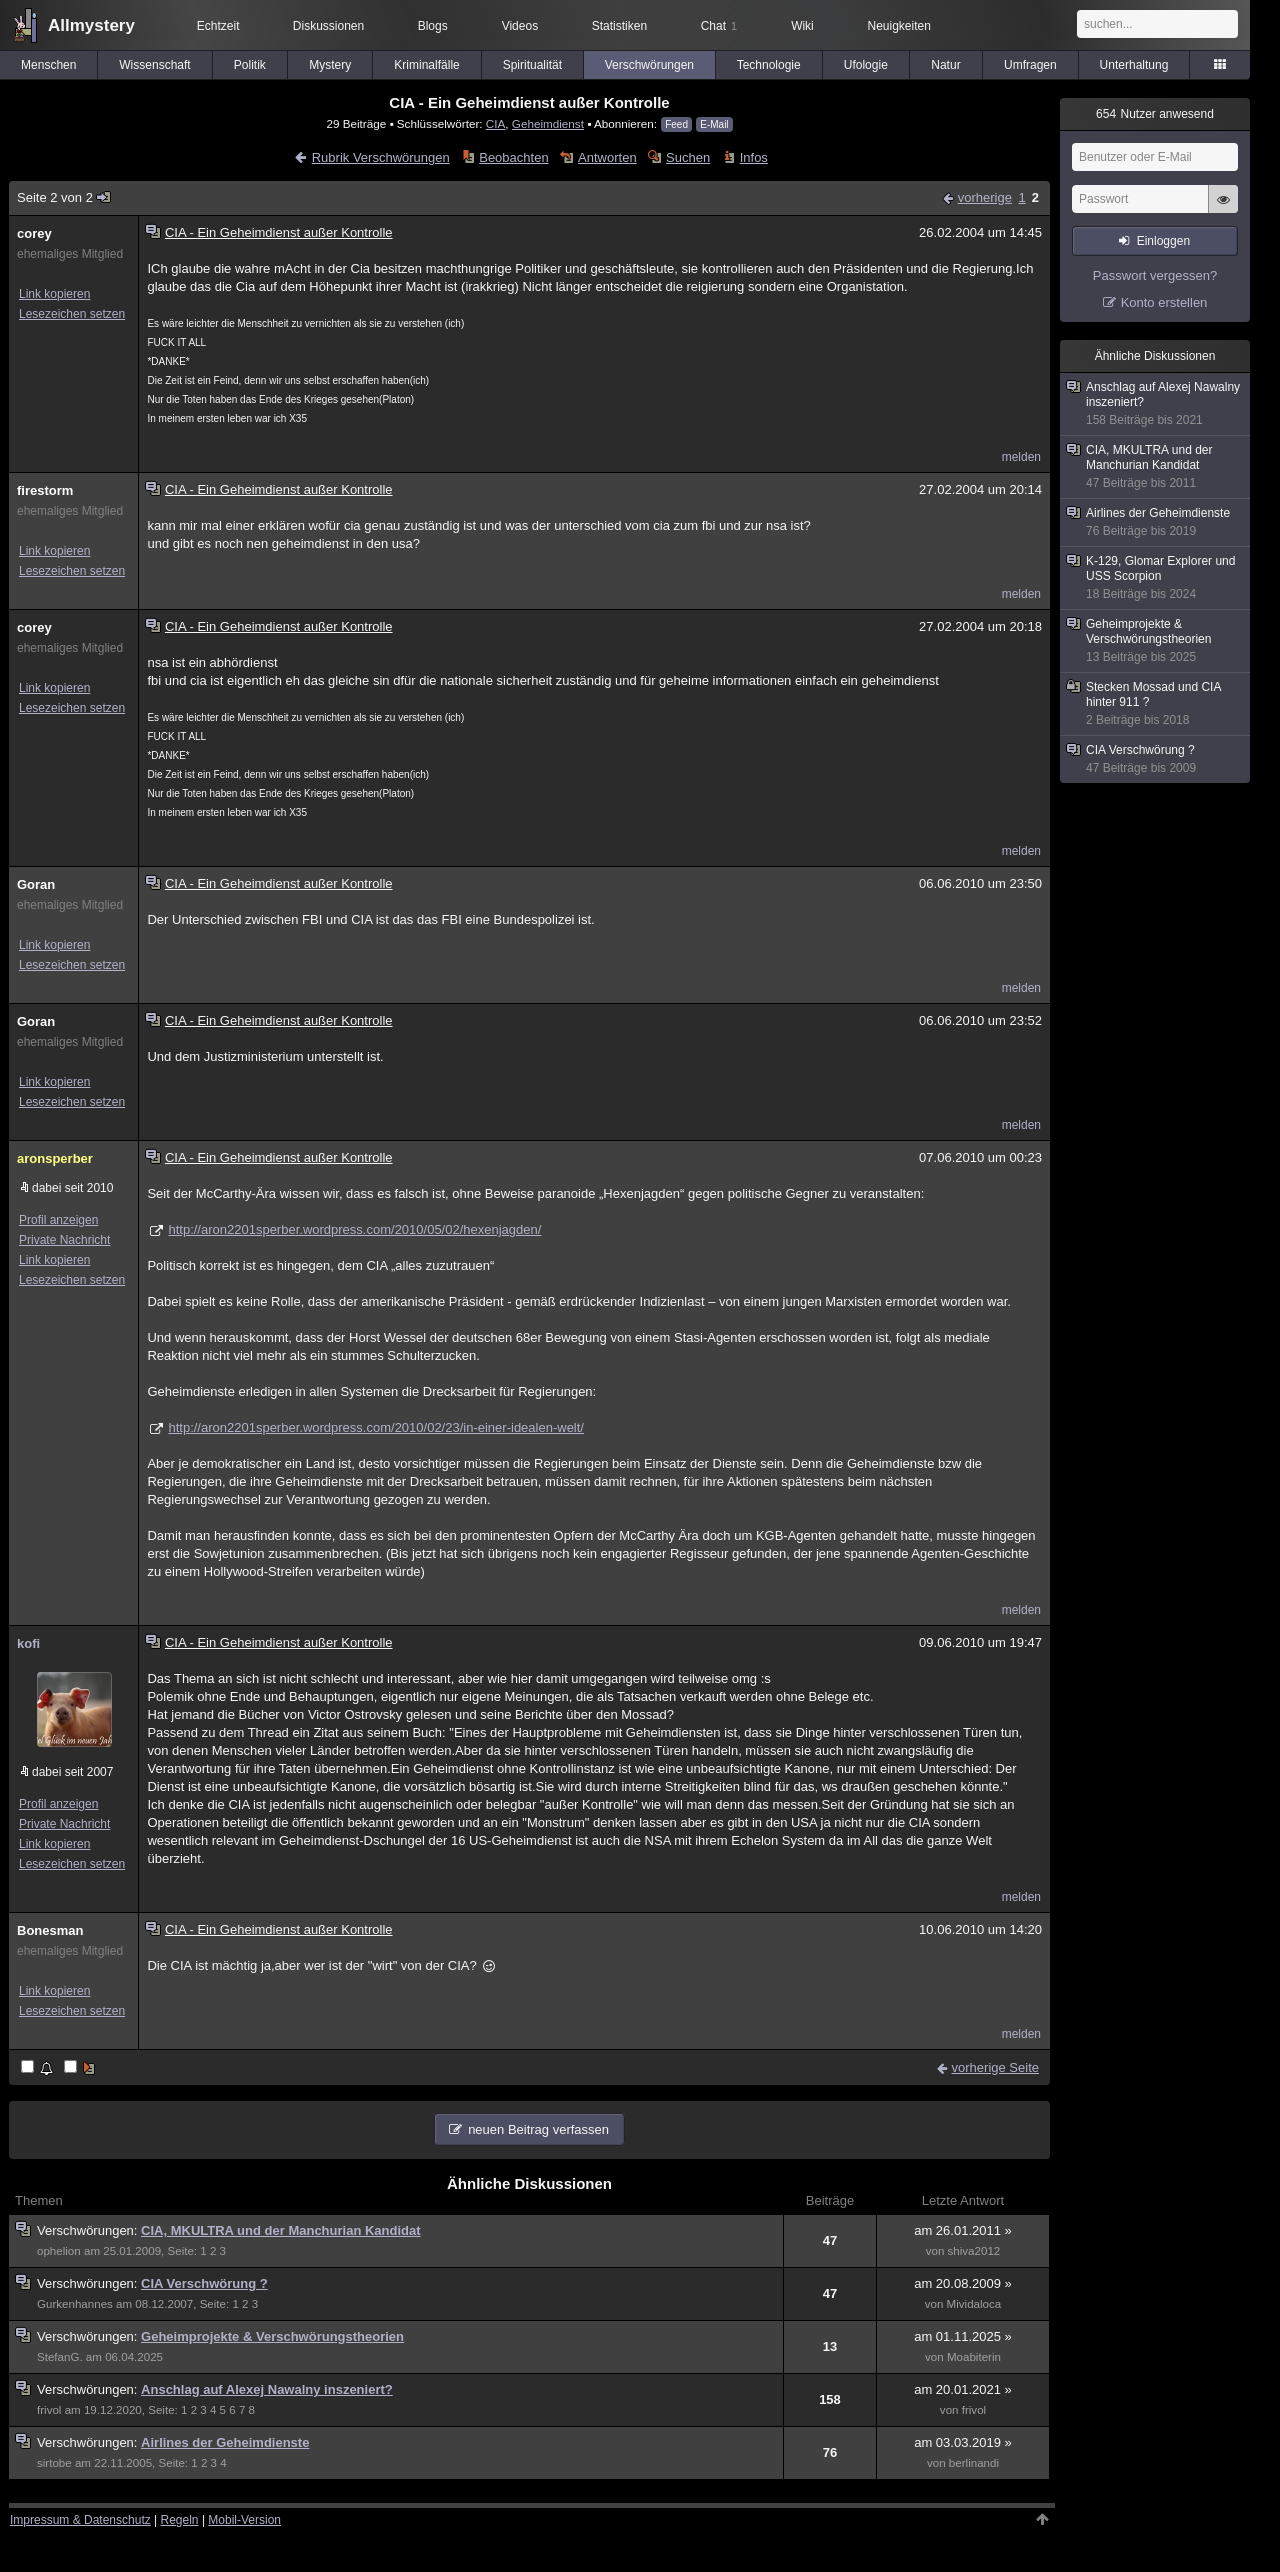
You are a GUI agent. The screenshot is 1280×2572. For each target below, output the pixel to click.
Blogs (433, 26)
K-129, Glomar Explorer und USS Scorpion (1156, 578)
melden (1021, 457)
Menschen (48, 65)
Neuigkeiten (899, 26)
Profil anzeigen (58, 1220)
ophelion (59, 2251)
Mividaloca (974, 2304)
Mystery (330, 65)
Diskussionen (328, 26)
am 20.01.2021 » (963, 2389)
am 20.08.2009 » (963, 2283)
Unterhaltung (1134, 65)
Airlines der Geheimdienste (225, 2442)
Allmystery (91, 25)
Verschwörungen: (89, 2230)
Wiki (802, 26)
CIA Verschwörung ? (204, 2283)
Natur (945, 65)
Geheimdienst (548, 123)
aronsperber (55, 1158)
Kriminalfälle (426, 65)
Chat (719, 26)
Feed (676, 124)
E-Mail (714, 124)
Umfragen (1030, 65)
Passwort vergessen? (1155, 275)
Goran (36, 884)
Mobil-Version (244, 2520)
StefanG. (60, 2357)
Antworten (607, 157)
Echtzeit (218, 26)
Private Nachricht (64, 1240)
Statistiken (619, 26)
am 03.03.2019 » (963, 2442)
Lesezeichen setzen (72, 314)
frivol (49, 2410)
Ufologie (866, 65)
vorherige (985, 197)
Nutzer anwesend (1155, 114)
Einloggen (1163, 241)
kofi (28, 1643)
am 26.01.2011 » (963, 2230)
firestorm (45, 490)
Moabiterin (974, 2357)
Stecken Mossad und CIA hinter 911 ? (1156, 704)
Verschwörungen (649, 65)
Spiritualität (532, 65)
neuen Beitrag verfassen (538, 2129)
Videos (520, 26)
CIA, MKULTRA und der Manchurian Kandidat (281, 2230)
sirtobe (54, 2463)
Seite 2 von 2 (64, 197)
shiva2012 (974, 2251)
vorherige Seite (995, 2067)
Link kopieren (54, 294)
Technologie (769, 65)
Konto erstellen (1164, 302)
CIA (495, 123)
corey (34, 233)
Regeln (180, 2520)
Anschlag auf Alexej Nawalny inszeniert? (267, 2389)
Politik (250, 65)
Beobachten (513, 157)
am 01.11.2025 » (963, 2336)
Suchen (688, 157)
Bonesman (50, 1930)
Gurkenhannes (75, 2304)
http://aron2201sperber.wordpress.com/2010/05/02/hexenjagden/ (354, 1229)
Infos (754, 157)
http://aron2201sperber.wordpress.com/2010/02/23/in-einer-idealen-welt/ (376, 1427)
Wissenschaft (154, 65)
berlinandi (974, 2463)
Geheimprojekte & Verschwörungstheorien (272, 2336)
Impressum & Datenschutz (80, 2520)
